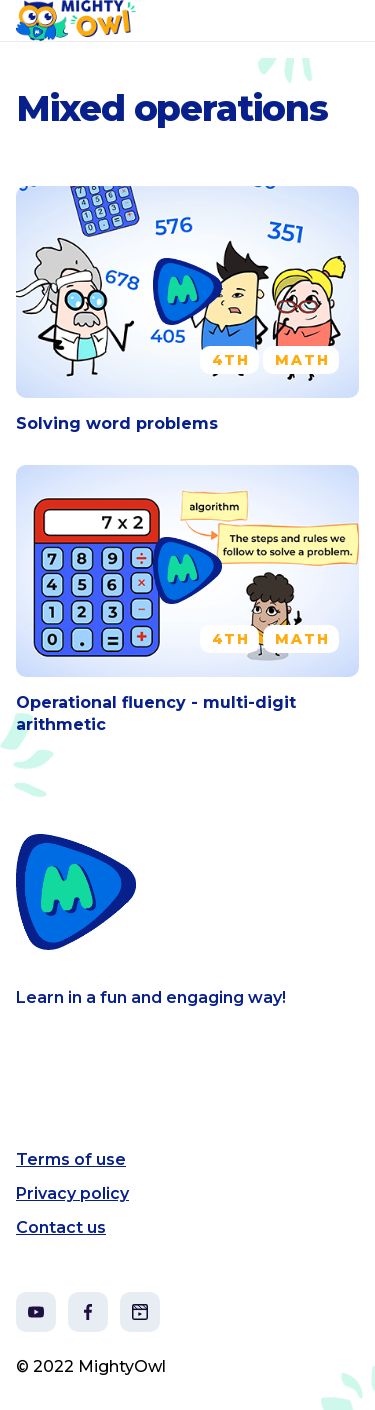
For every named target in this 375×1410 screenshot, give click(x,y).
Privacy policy (72, 1193)
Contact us (61, 1227)
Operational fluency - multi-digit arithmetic (156, 713)
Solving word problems (117, 423)
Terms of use (71, 1159)
